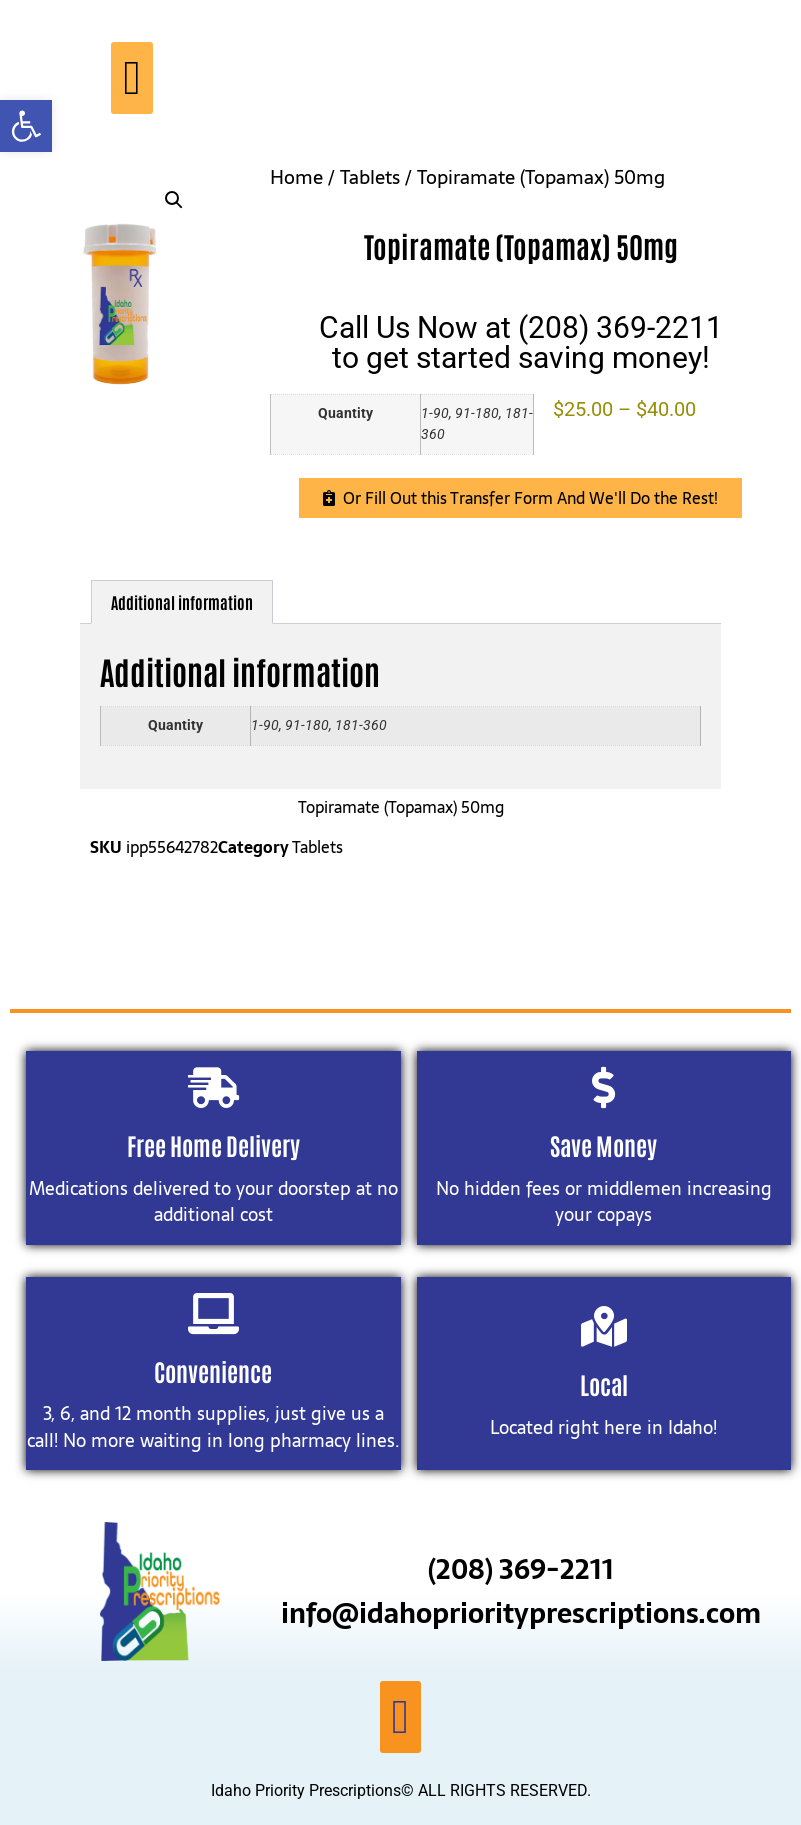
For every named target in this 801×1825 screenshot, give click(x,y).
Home (296, 177)
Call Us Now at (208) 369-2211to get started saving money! (521, 342)
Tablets (370, 177)
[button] (26, 126)
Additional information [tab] (182, 602)
